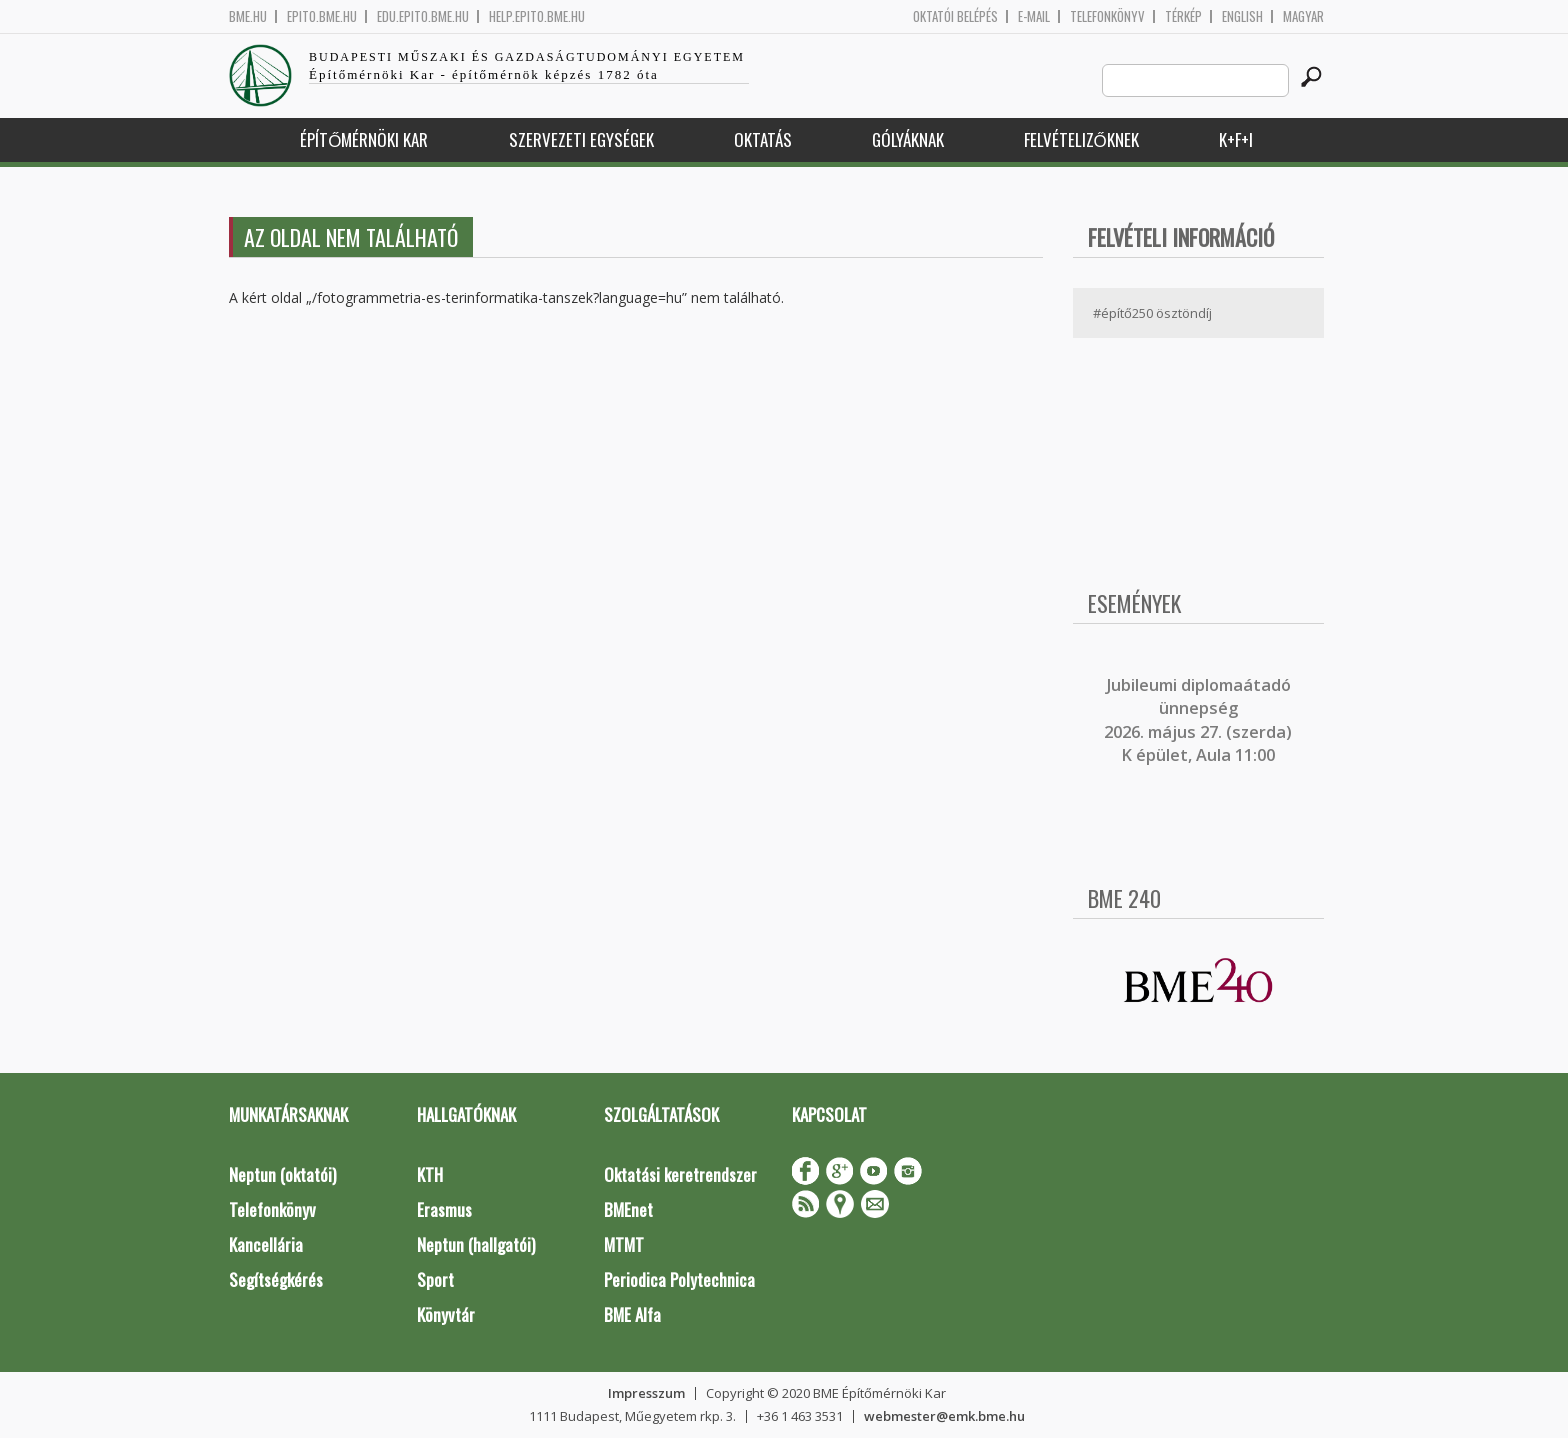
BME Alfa (632, 1314)
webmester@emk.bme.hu (944, 1416)
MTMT (624, 1244)
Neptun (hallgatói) (476, 1244)
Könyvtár (446, 1314)
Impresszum (646, 1393)
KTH (430, 1174)
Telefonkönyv (1107, 16)
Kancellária (266, 1244)
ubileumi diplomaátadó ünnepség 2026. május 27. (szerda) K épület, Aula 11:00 (1198, 720)
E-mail (1034, 16)
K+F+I (1236, 139)
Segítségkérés (276, 1279)
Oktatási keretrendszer (680, 1174)
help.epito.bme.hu (537, 16)
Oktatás (763, 139)
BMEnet (628, 1209)
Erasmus (444, 1209)
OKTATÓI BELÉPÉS (955, 16)
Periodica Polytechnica (679, 1279)
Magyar (1303, 16)
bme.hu (248, 16)
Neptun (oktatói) (282, 1174)
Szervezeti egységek (581, 139)
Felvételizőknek (1081, 139)
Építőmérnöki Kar (364, 139)
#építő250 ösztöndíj (1152, 313)
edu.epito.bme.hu (423, 16)
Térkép (1183, 16)
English (1242, 16)
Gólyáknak (908, 139)
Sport (435, 1279)
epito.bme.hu (322, 16)
